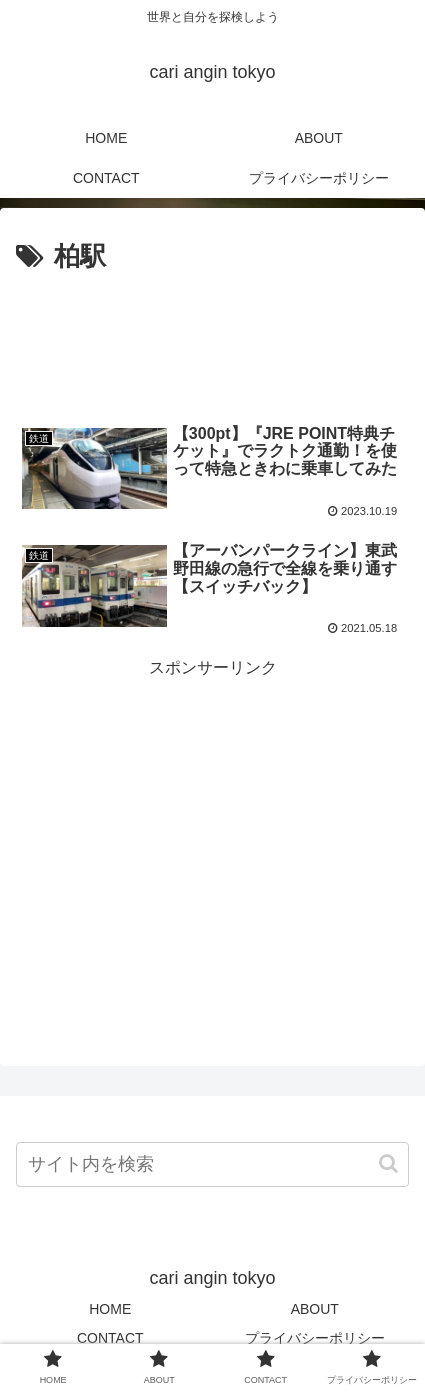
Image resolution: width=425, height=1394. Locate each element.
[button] (388, 1163)
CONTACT (110, 1338)
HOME (110, 1309)
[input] (212, 1164)
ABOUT (315, 1309)
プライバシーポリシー (315, 1338)
